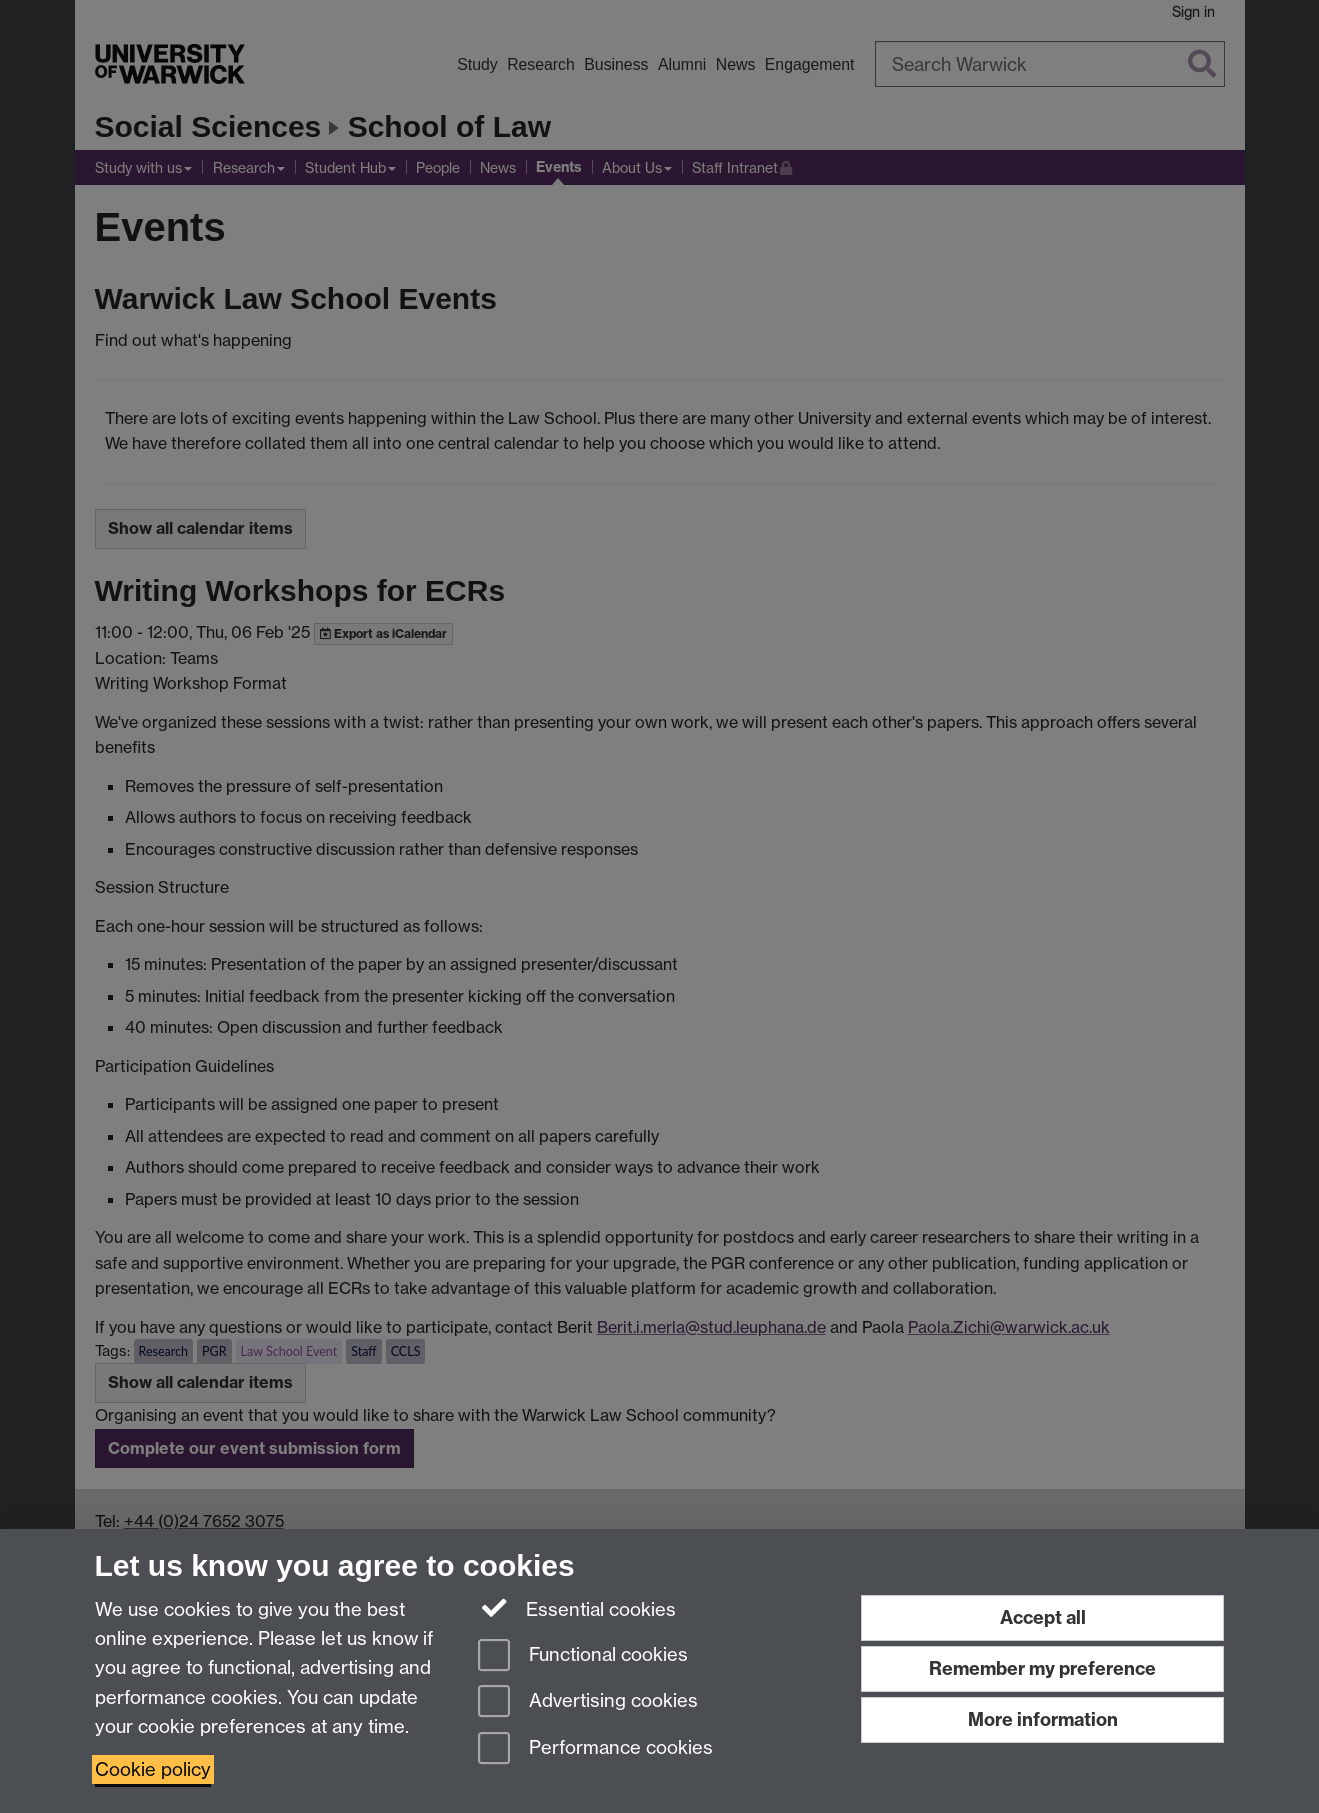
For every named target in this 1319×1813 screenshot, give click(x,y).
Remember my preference (1042, 1668)
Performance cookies (595, 1749)
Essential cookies (577, 1608)
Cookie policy (153, 1769)
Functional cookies (583, 1656)
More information (1043, 1719)
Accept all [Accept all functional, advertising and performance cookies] (1043, 1617)
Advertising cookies (588, 1702)
